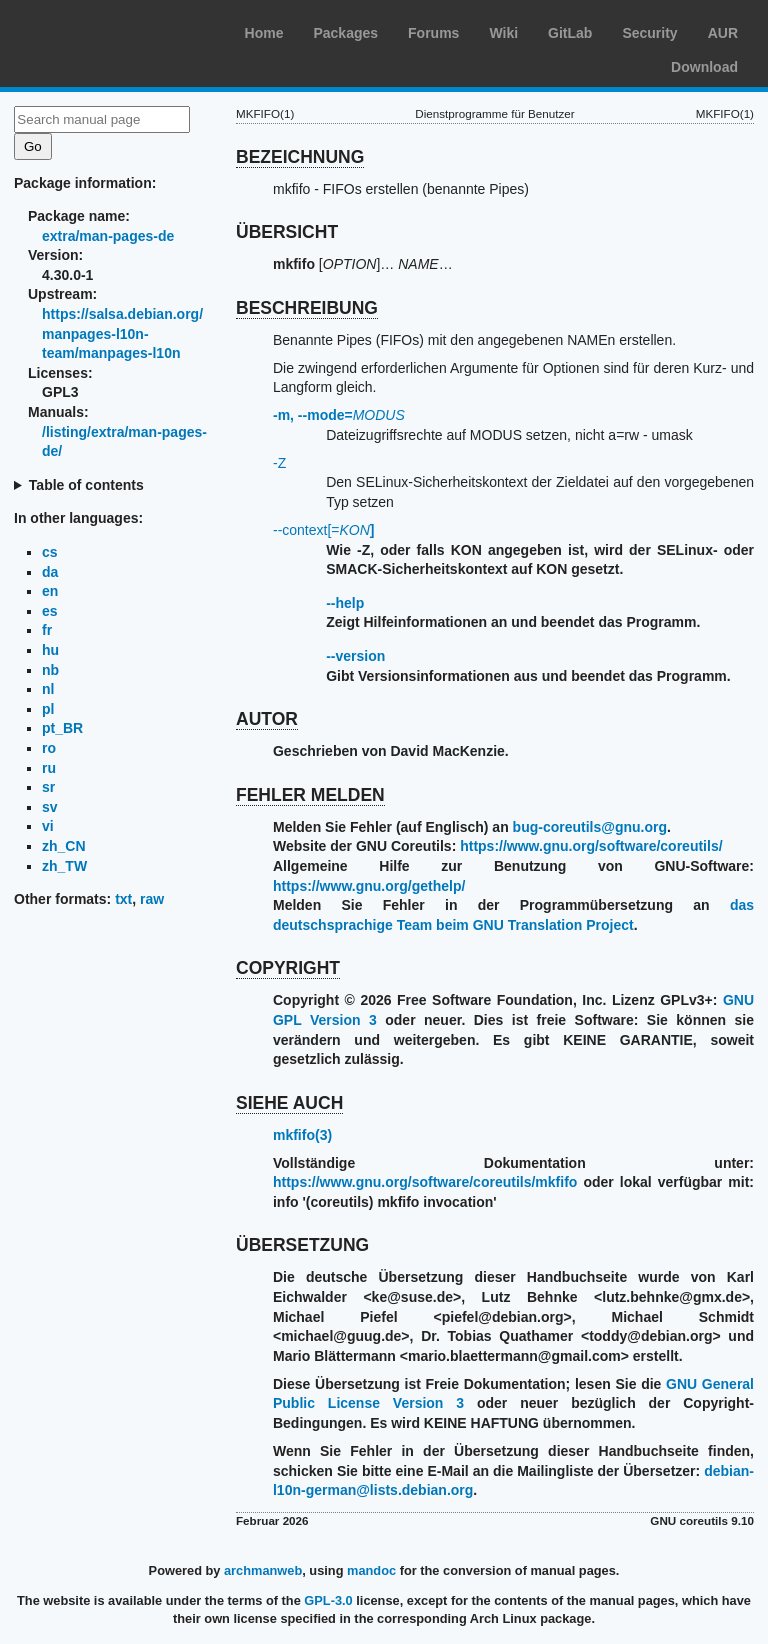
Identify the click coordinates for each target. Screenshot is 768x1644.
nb (50, 670)
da (50, 572)
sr (48, 787)
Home (264, 33)
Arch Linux (110, 30)
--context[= (324, 530)
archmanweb (263, 1570)
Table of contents (86, 485)
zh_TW (64, 866)
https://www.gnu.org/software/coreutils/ (591, 846)
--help (345, 603)
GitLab (570, 33)
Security (649, 33)
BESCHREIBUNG (307, 308)
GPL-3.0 (328, 1600)
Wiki (503, 33)
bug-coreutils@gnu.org (590, 827)
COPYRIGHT (288, 968)
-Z (279, 463)
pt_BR (62, 728)
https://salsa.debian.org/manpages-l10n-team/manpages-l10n (122, 333)
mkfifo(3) (302, 1135)
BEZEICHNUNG (300, 157)
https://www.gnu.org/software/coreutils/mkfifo (425, 1182)
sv (50, 807)
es (50, 611)
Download (704, 67)
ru (49, 768)
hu (50, 650)
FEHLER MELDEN (310, 795)
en (50, 591)
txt (123, 899)
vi (48, 826)
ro (49, 748)
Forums (433, 33)
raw (152, 899)
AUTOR (267, 719)
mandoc (371, 1570)
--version (355, 656)
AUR (723, 33)
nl (48, 689)
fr (47, 630)
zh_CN (64, 846)
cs (50, 552)
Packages (345, 33)
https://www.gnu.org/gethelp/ (369, 886)
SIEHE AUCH (289, 1103)
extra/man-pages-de (108, 236)
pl (48, 709)
